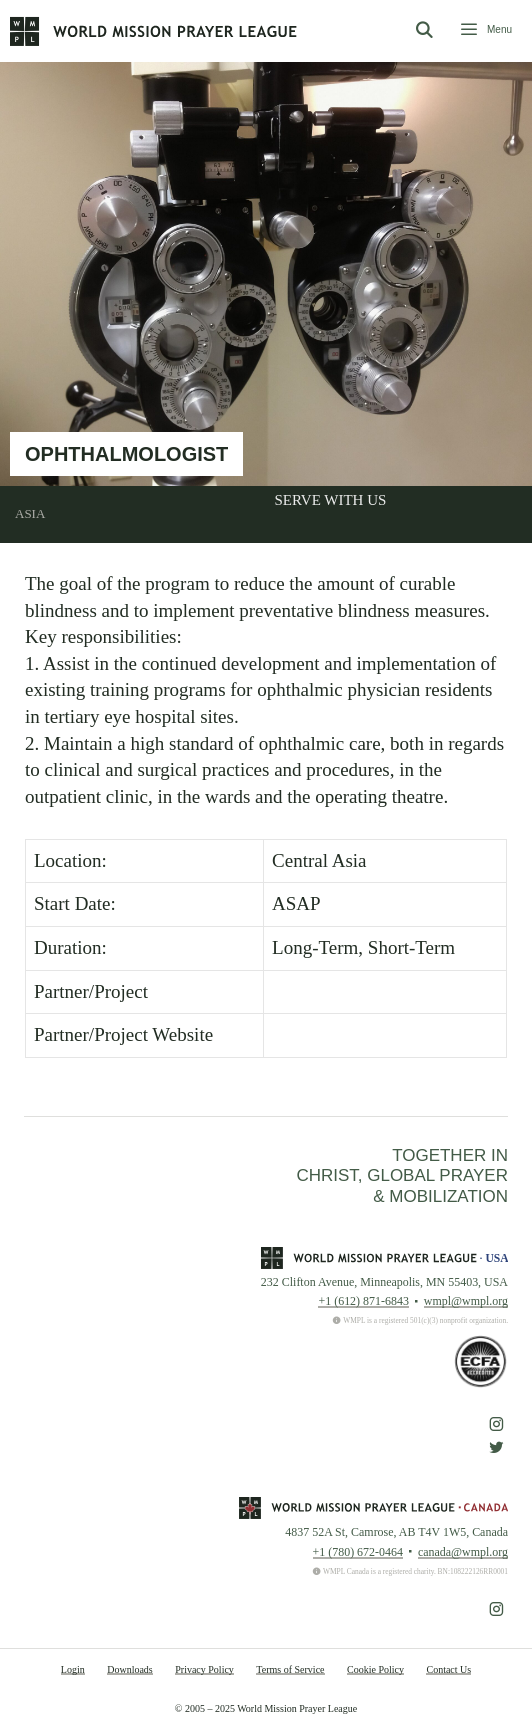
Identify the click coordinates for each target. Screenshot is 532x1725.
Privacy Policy (204, 1669)
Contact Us (448, 1669)
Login (73, 1669)
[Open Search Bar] (423, 31)
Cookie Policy (375, 1669)
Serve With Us (331, 500)
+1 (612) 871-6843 (363, 1301)
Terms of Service (290, 1669)
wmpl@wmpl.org (466, 1301)
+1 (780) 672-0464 (358, 1552)
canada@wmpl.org (463, 1552)
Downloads (130, 1669)
